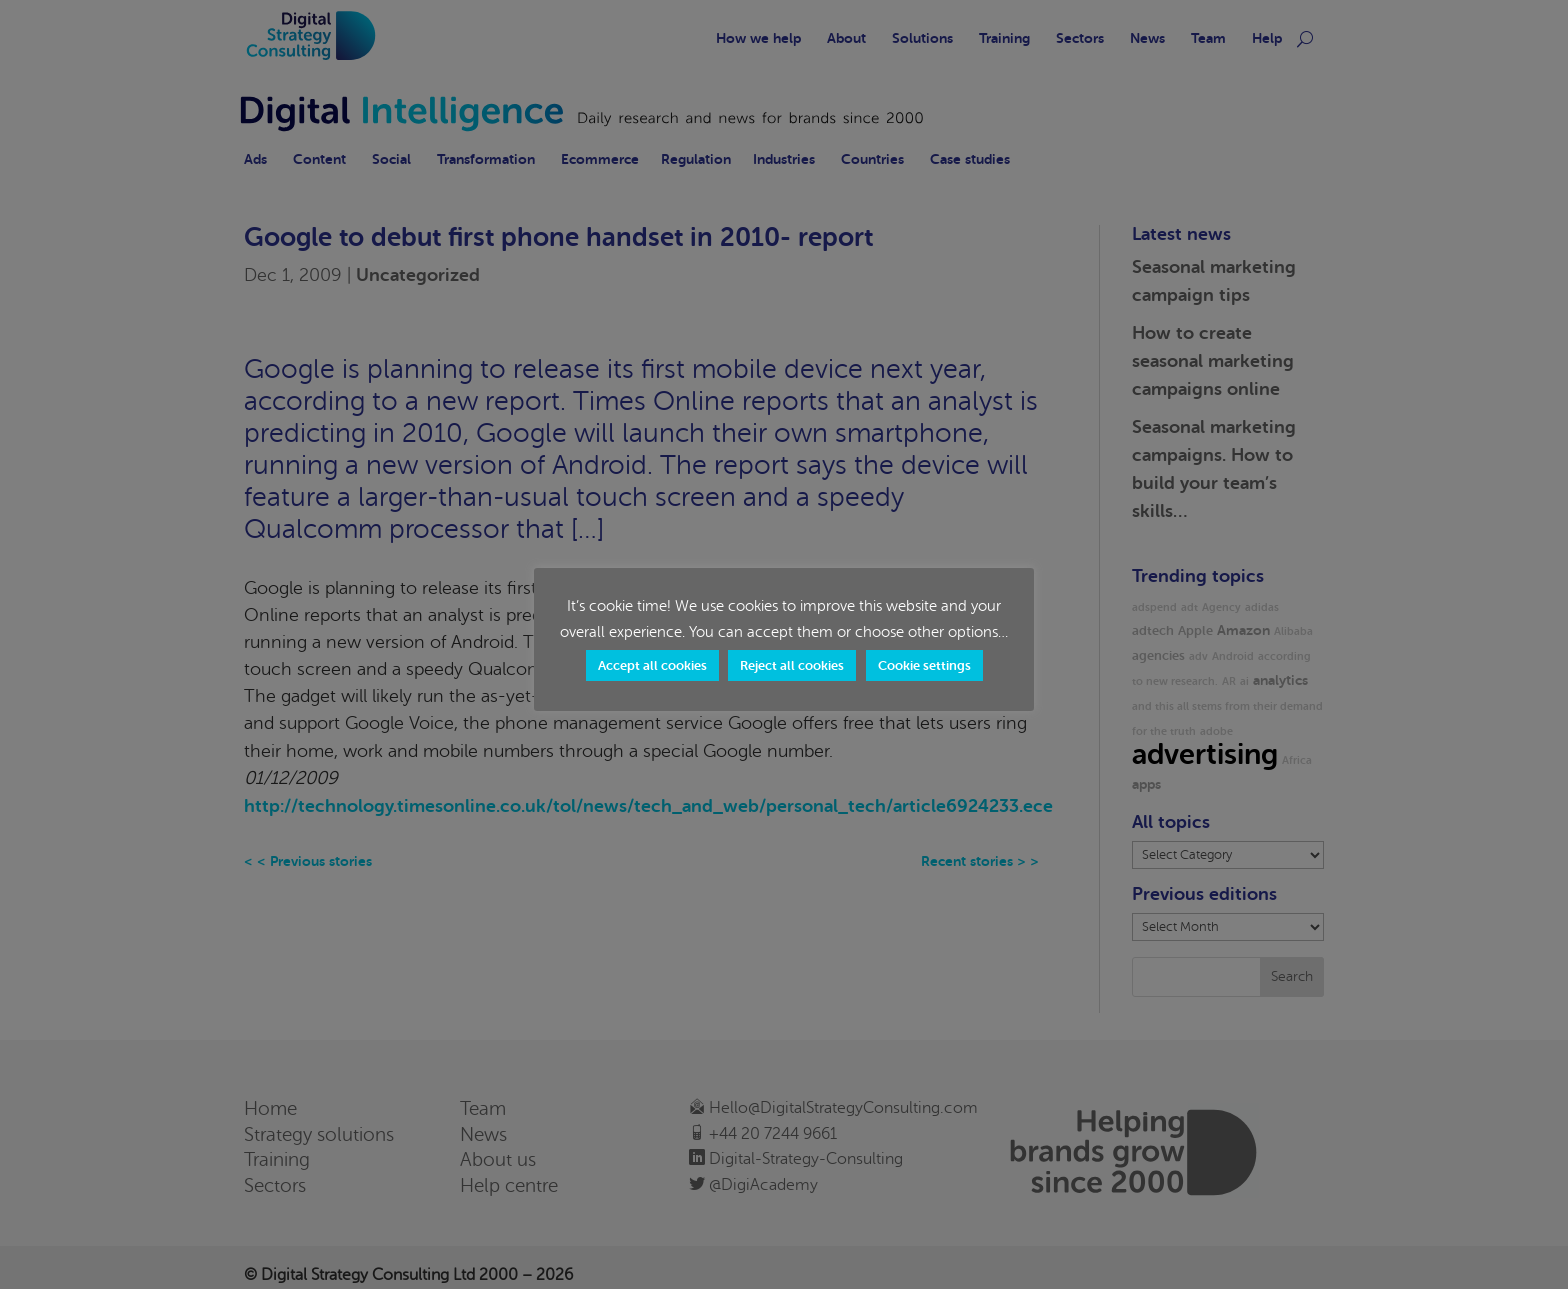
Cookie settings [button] (924, 665)
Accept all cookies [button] (652, 665)
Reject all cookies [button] (792, 665)
